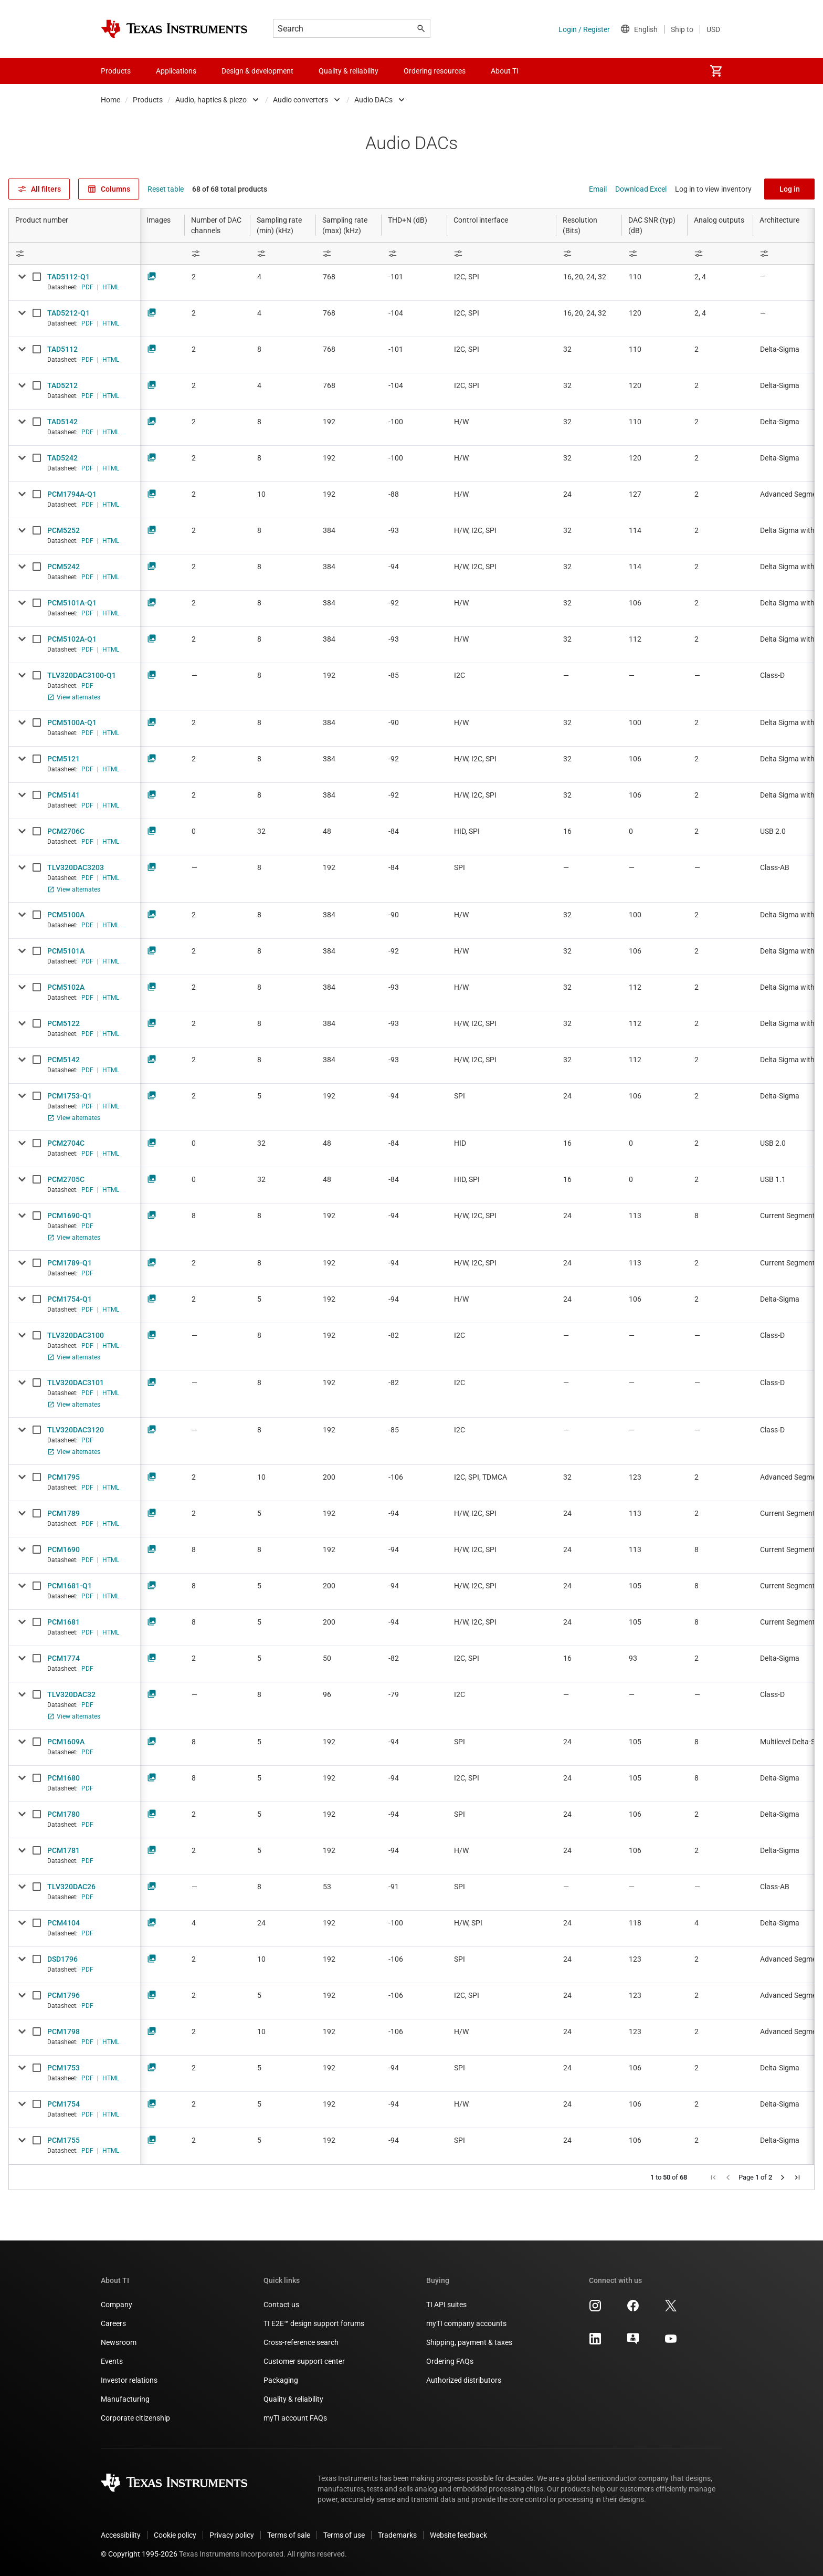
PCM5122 (63, 1023)
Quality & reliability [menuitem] (348, 71)
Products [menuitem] (116, 71)
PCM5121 (63, 759)
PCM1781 (63, 1850)
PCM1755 (63, 2140)
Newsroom (118, 2342)
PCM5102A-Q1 (72, 639)
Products (148, 100)
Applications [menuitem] (176, 71)
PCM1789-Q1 (69, 1263)
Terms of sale (288, 2535)
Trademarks (397, 2535)
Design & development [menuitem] (257, 71)
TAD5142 (62, 421)
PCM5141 (63, 795)
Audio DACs (373, 100)
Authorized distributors (463, 2380)
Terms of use (344, 2535)
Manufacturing (125, 2399)
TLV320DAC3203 (75, 867)
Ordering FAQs (449, 2361)
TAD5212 (62, 385)
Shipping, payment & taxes (469, 2342)
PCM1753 (63, 2068)
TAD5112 (62, 349)
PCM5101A (66, 951)
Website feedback (458, 2535)
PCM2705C (66, 1179)
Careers (113, 2323)
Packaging (280, 2380)
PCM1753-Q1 (69, 1096)
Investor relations (129, 2380)
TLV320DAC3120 (75, 1430)
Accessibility (121, 2535)
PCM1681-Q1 (69, 1586)
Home (110, 100)
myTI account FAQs (295, 2418)
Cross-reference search (301, 2342)
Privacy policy (231, 2535)
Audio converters (300, 100)
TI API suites (446, 2304)
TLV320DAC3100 (75, 1335)
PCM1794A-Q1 (72, 494)
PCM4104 (63, 1923)
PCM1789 (63, 1513)
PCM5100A (66, 914)
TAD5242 (62, 458)
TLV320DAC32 (71, 1694)
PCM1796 (63, 1995)
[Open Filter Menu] (74, 253)
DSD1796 (62, 1959)
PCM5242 (63, 566)
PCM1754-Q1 (69, 1299)
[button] (713, 2177)
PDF (87, 287)
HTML (110, 287)
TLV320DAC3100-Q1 (81, 675)
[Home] (174, 28)
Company (116, 2304)
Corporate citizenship (135, 2418)
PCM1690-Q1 (69, 1215)
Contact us (281, 2304)
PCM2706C (66, 831)
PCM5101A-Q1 (72, 603)
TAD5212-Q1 (68, 313)
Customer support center (304, 2361)
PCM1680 (63, 1778)
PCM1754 (63, 2104)
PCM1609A (66, 1741)
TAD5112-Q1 (68, 277)
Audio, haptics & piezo (211, 100)
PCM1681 (63, 1622)
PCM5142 (63, 1059)
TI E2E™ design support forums (313, 2323)
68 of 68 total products (229, 189)
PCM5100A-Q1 (72, 722)
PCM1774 (63, 1658)
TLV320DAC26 (71, 1886)
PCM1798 (63, 2031)
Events (112, 2361)
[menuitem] (716, 71)
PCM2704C (66, 1143)
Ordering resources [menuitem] (435, 71)
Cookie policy (175, 2535)
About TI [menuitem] (505, 71)
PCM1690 (63, 1549)
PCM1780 (63, 1814)
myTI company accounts (466, 2323)
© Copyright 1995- (139, 2554)
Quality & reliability (293, 2399)
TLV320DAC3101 (75, 1382)
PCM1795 (63, 1477)
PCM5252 (63, 530)
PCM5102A (66, 987)
